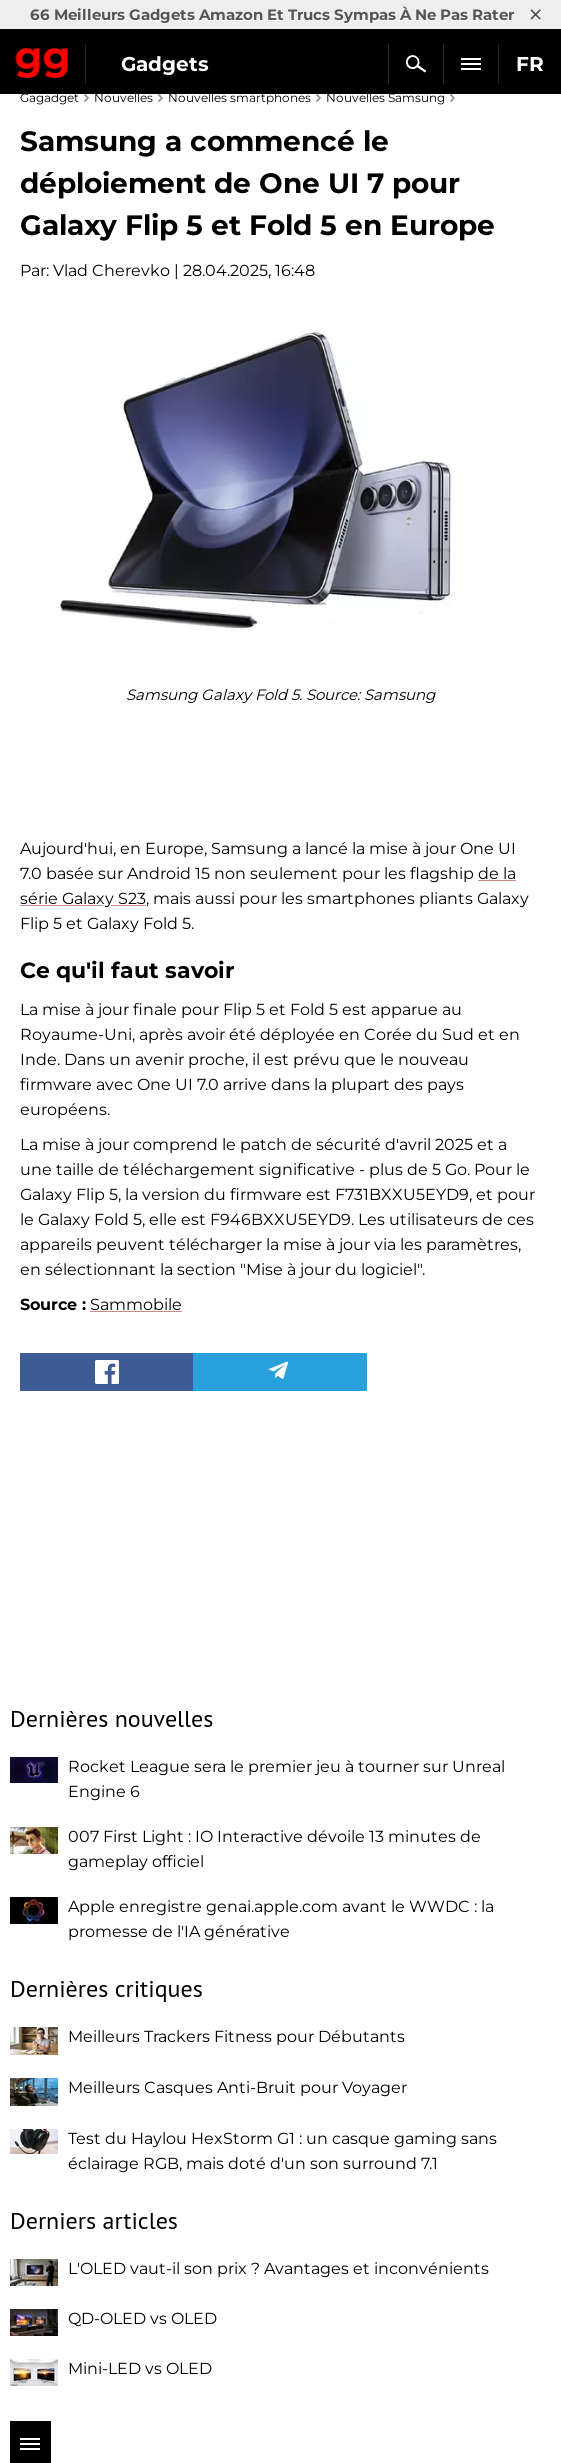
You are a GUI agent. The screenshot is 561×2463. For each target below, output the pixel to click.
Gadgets (165, 64)
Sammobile (136, 1304)
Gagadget (42, 59)
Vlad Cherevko (111, 270)
